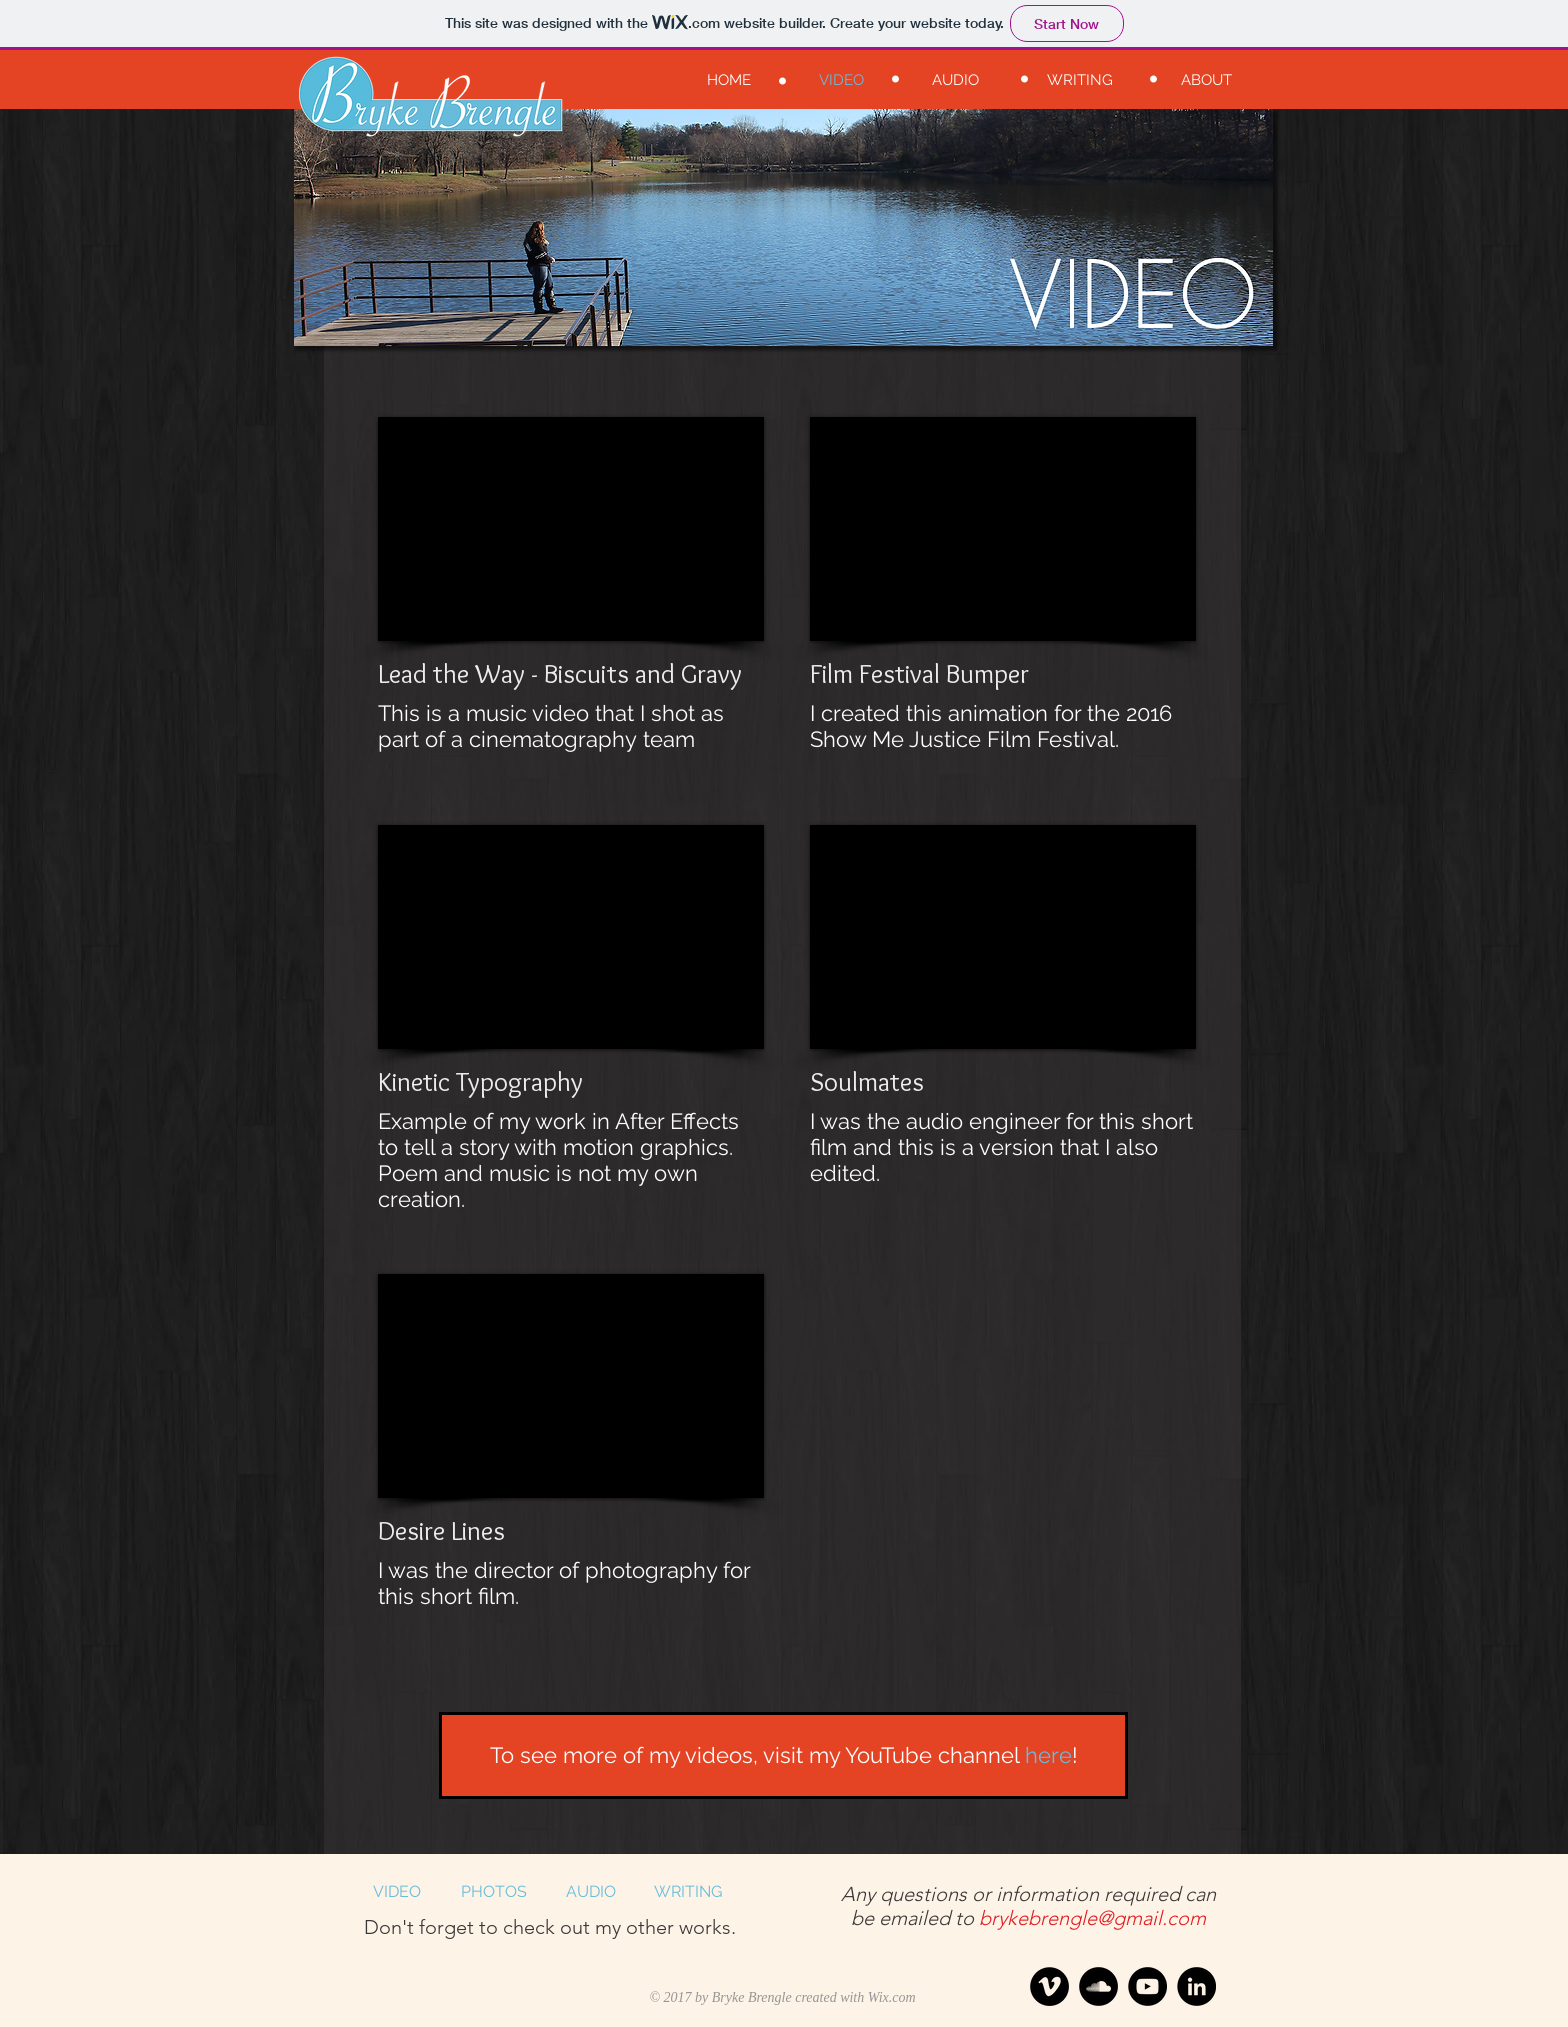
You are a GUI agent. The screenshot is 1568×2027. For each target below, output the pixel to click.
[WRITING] (687, 1892)
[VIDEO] (396, 1892)
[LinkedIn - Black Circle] (1196, 1986)
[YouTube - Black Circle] (1147, 1986)
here (1048, 1755)
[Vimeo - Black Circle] (1049, 1986)
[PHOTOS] (493, 1892)
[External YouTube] (571, 529)
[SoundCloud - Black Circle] (1098, 1986)
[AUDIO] (590, 1892)
